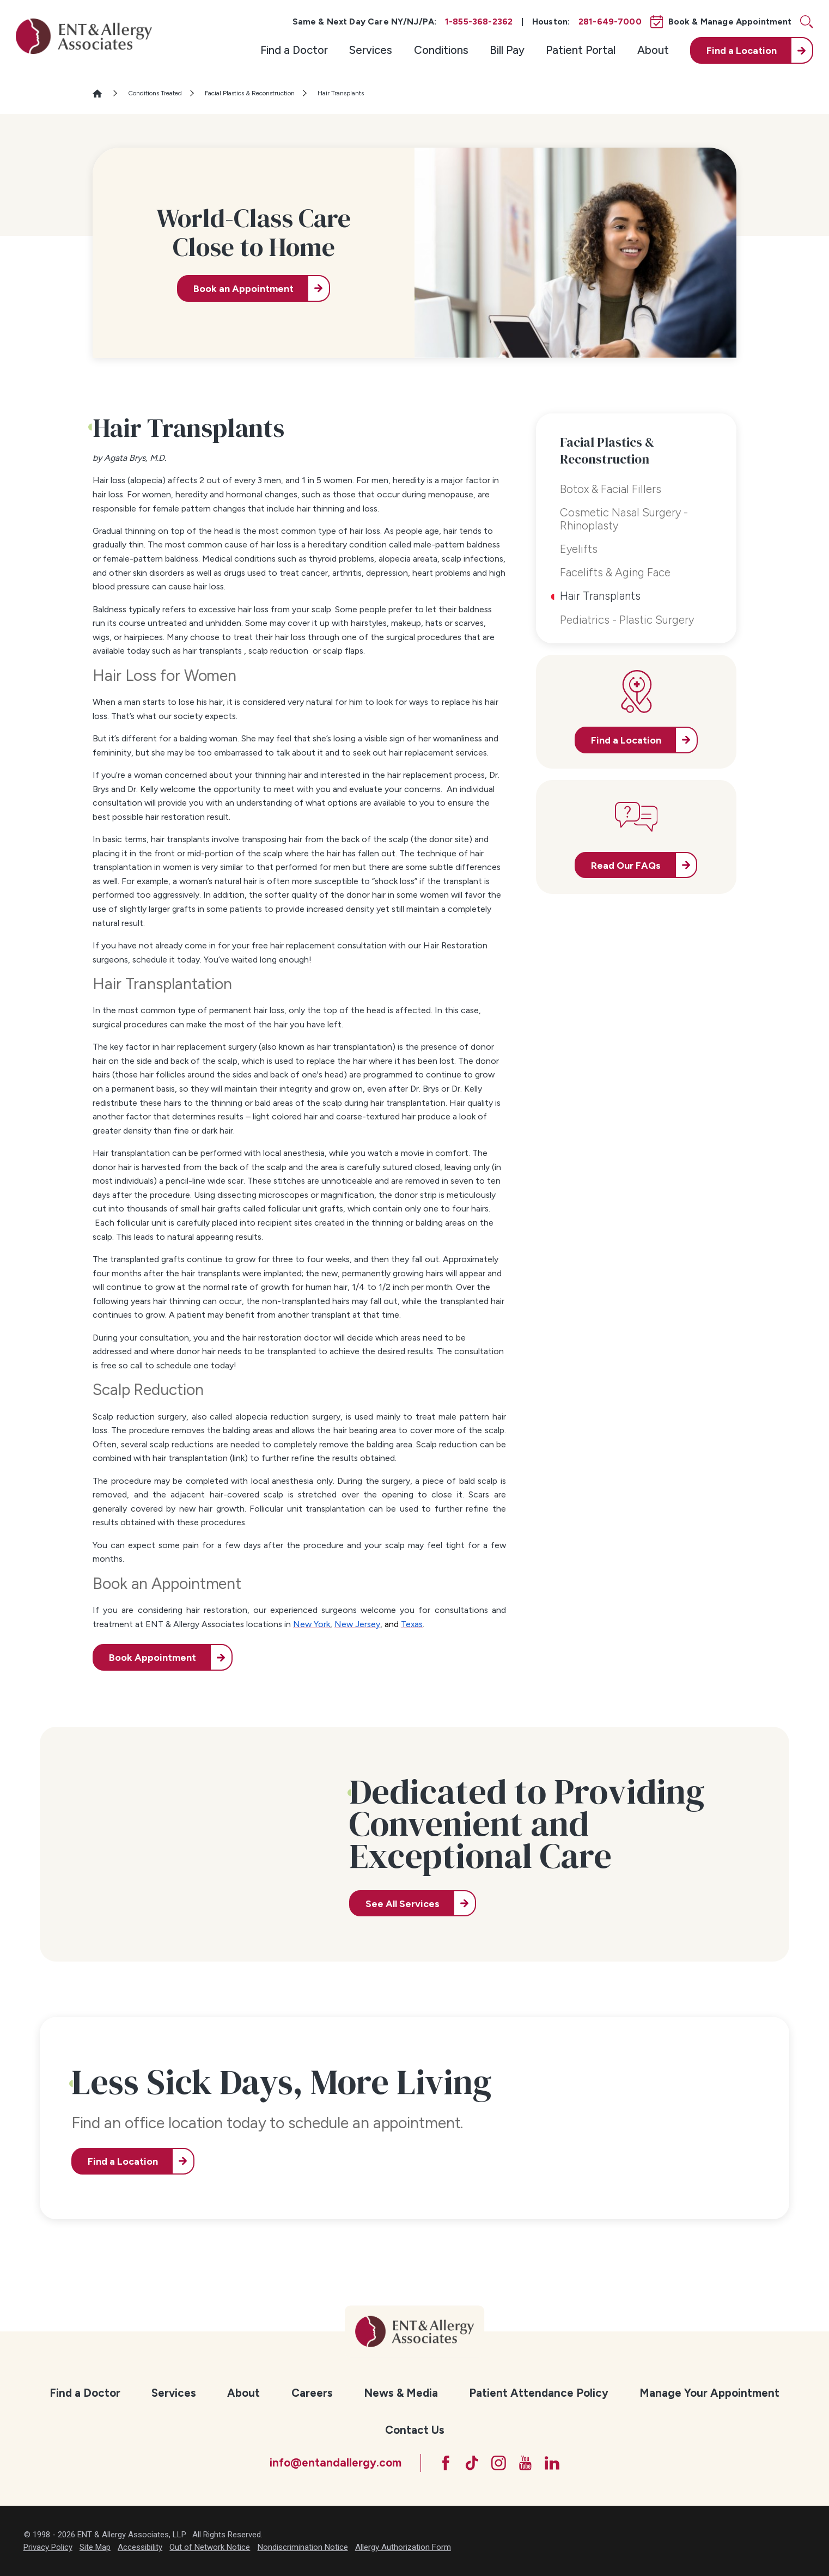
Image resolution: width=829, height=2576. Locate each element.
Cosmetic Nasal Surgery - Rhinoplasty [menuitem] (624, 519)
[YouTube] (525, 2463)
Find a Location (123, 2161)
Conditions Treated (155, 93)
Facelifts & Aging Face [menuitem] (615, 572)
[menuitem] (294, 50)
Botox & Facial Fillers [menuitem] (610, 489)
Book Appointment (152, 1657)
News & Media (401, 2393)
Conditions (441, 50)
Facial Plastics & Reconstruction (250, 93)
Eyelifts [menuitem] (579, 549)
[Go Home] (102, 93)
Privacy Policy (47, 2547)
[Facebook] (445, 2463)
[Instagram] (498, 2463)
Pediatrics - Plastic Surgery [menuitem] (627, 619)
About (653, 50)
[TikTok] (472, 2463)
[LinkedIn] (552, 2463)
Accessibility (140, 2547)
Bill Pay (507, 50)
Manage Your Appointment (709, 2393)
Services (370, 50)
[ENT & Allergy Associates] (84, 36)
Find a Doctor (294, 50)
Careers (312, 2393)
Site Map (95, 2547)
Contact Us (414, 2430)
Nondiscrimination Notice (303, 2547)
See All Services (402, 1903)
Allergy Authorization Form (403, 2547)
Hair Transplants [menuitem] (600, 595)
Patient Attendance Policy (538, 2393)
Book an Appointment (243, 288)
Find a (741, 50)
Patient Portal (580, 50)
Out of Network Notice (209, 2547)
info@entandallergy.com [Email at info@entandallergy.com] (335, 2462)
